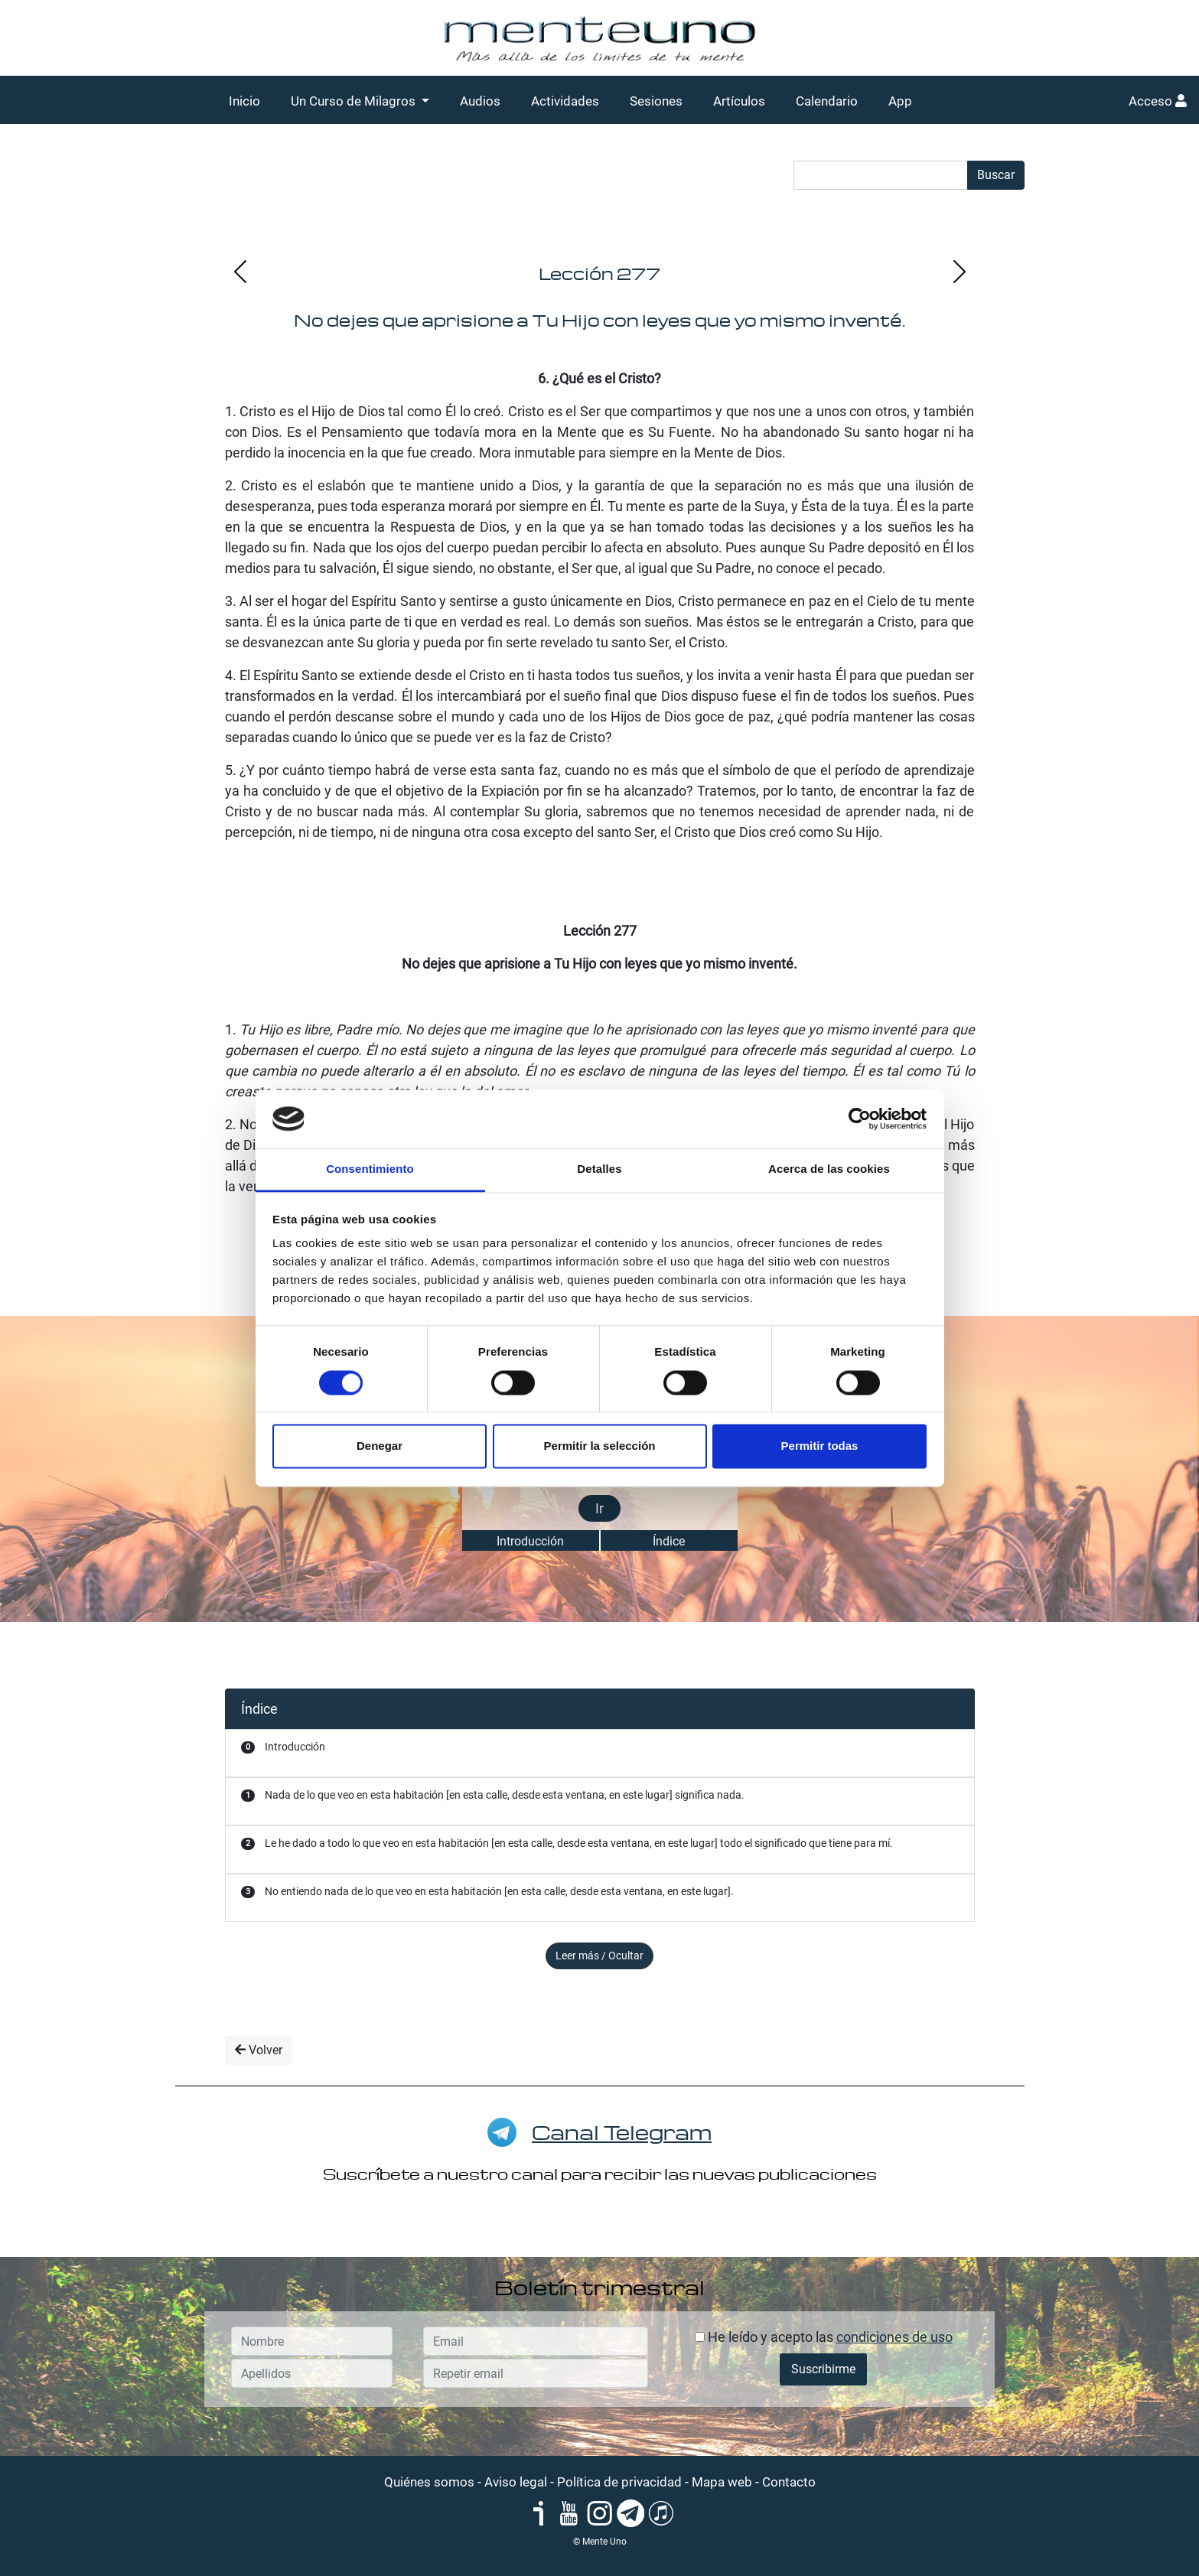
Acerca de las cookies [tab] (829, 1169)
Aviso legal (515, 2482)
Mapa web (722, 2482)
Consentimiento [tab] (370, 1169)
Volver (258, 2050)
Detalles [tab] (599, 1169)
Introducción (530, 1541)
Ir (599, 1508)
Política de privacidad (619, 2482)
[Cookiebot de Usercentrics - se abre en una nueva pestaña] (860, 1118)
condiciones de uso (894, 2337)
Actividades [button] (565, 101)
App (900, 101)
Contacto (789, 2482)
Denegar (379, 1446)
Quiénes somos (429, 2482)
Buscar (996, 175)
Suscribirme (823, 2369)
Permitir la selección (600, 1446)
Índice (669, 1541)
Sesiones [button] (656, 101)
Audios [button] (480, 101)
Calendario (827, 101)
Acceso (1158, 101)
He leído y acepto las (824, 2337)
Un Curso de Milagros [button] (355, 101)
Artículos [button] (739, 101)
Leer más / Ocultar (599, 1955)
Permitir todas (820, 1446)
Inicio (244, 101)
